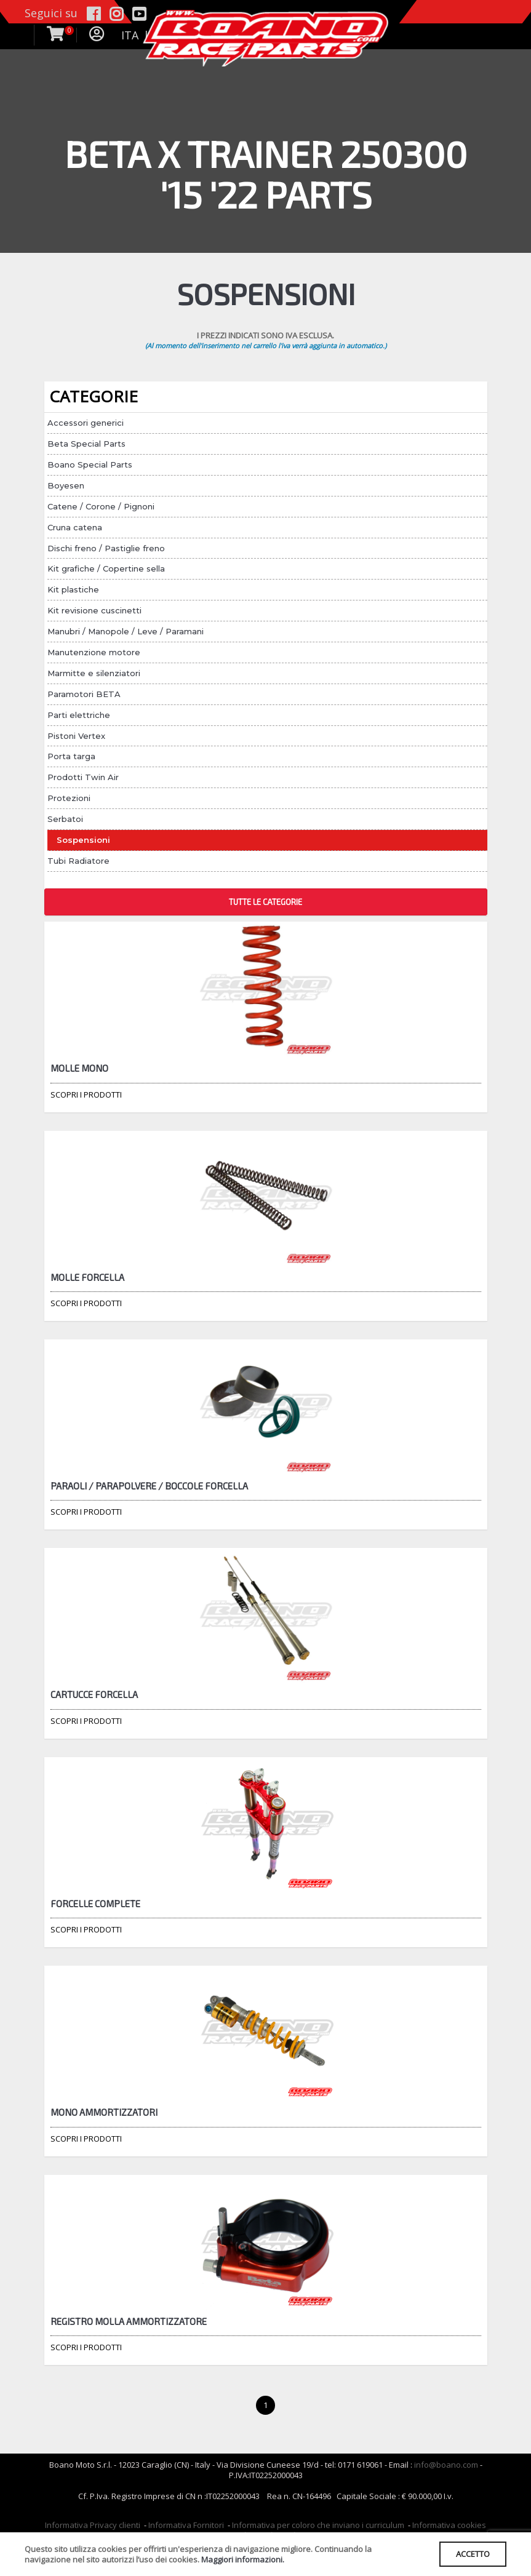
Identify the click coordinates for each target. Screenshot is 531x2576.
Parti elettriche (78, 715)
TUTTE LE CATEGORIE (265, 902)
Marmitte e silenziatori (93, 673)
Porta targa (71, 756)
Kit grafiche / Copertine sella (106, 568)
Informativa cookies (449, 2524)
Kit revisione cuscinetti (94, 610)
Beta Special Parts (86, 444)
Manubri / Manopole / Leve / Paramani (125, 631)
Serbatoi (65, 819)
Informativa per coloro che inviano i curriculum (318, 2524)
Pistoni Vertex (76, 736)
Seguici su (51, 13)
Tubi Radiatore (78, 861)
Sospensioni (83, 840)
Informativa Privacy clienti (92, 2524)
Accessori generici (85, 423)
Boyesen (65, 485)
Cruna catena (74, 527)
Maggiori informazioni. (242, 2559)
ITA (129, 35)
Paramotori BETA (84, 694)
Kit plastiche (73, 589)
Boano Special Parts (89, 464)
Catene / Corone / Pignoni (100, 506)
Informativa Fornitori (186, 2524)
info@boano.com (446, 2464)
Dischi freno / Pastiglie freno (106, 548)
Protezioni (68, 798)
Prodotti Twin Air (83, 777)
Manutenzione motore (93, 652)
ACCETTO (473, 2553)
